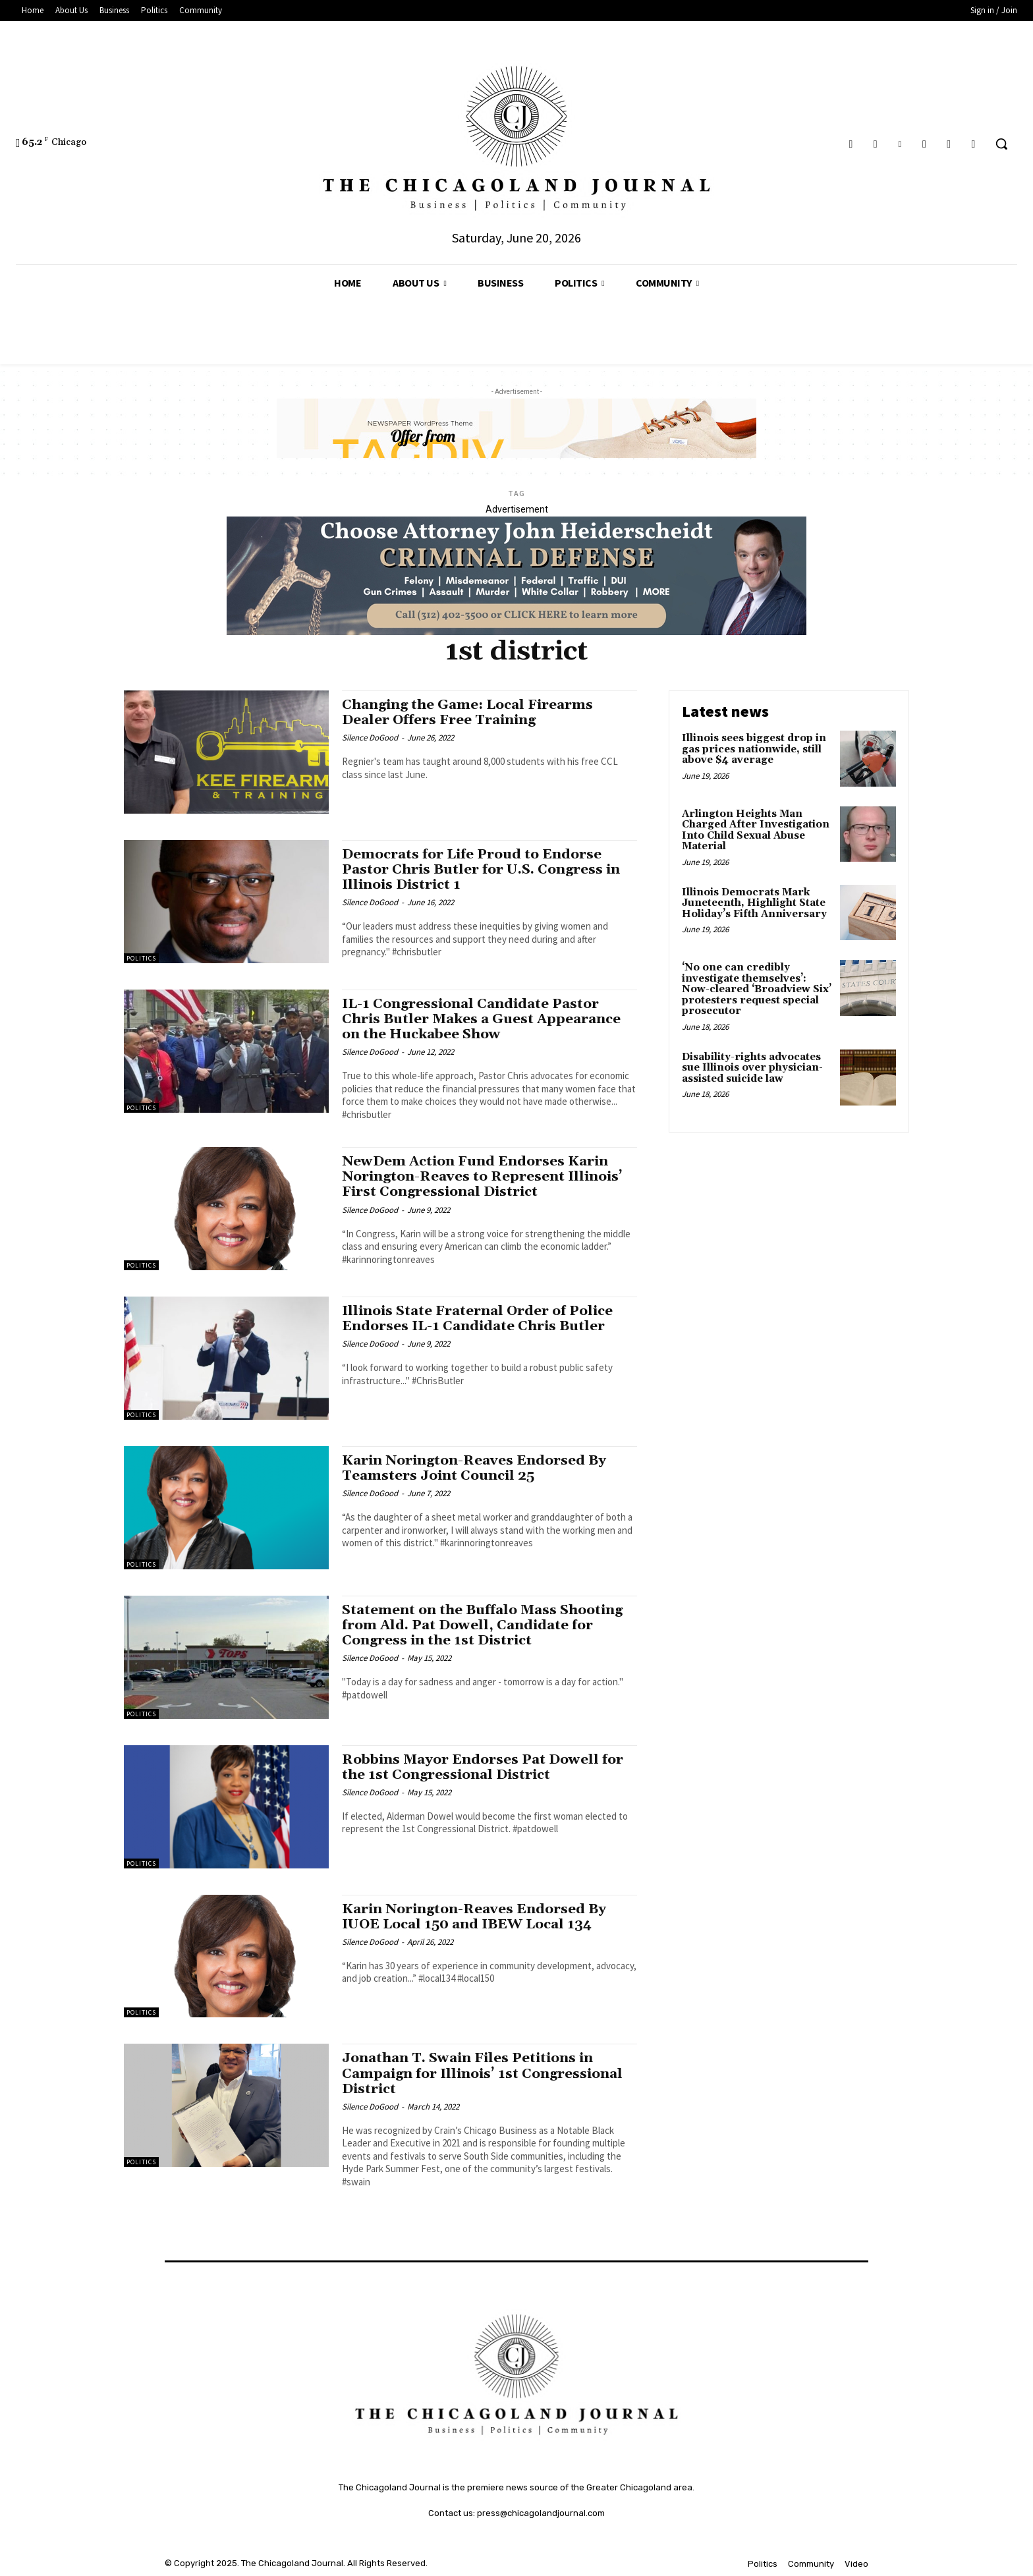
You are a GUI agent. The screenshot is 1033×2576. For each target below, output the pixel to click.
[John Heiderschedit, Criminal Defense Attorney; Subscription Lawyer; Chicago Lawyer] (516, 632)
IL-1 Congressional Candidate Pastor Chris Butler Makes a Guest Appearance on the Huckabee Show (485, 1019)
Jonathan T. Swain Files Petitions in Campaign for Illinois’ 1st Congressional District (485, 2073)
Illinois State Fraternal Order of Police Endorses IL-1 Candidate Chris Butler (480, 1318)
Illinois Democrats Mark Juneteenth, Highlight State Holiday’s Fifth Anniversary (754, 903)
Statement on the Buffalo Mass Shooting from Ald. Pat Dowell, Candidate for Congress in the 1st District (486, 1625)
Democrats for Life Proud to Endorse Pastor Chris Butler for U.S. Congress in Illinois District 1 (483, 869)
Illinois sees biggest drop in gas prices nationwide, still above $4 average (754, 749)
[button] (1001, 143)
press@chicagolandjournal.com (541, 2513)
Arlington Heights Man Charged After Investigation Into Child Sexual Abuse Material (755, 830)
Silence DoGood (370, 737)
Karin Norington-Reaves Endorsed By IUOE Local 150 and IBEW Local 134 (476, 1917)
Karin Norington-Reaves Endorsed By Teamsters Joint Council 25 (476, 1468)
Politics (141, 958)
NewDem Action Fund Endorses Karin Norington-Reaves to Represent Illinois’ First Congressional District (484, 1176)
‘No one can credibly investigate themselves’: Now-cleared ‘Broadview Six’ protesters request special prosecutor (756, 989)
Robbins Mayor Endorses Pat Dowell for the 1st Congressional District (484, 1767)
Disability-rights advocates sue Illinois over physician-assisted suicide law (752, 1068)
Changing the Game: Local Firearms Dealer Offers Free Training (471, 712)
